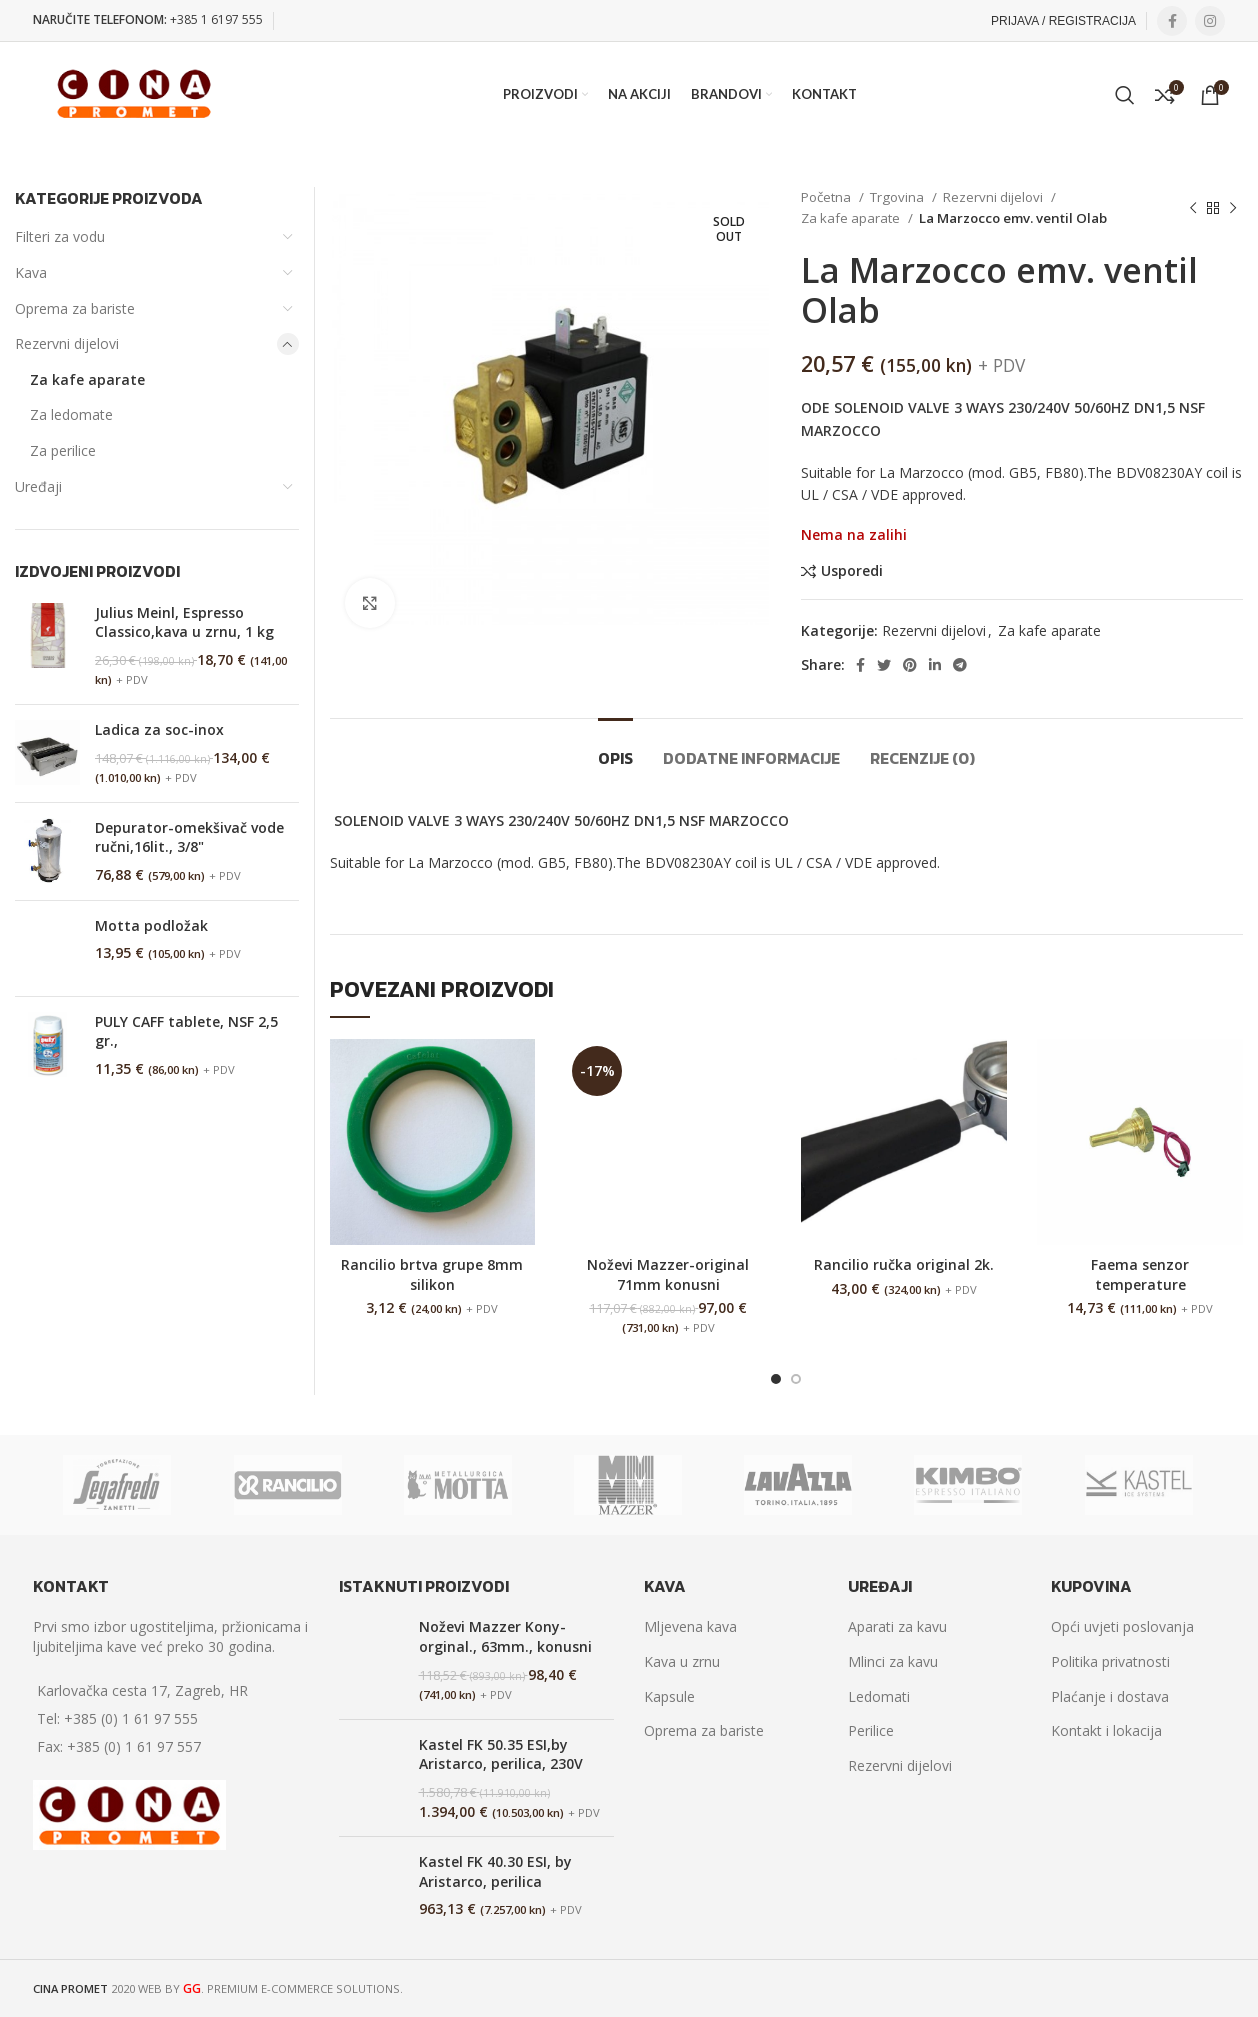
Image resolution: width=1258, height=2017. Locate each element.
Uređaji (38, 486)
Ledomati (879, 1696)
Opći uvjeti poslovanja (1122, 1626)
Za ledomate (71, 414)
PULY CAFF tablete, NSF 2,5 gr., (186, 1031)
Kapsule (669, 1696)
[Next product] (1233, 208)
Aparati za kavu (897, 1626)
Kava (31, 272)
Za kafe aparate (852, 218)
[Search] (1125, 95)
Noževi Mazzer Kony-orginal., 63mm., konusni (505, 1636)
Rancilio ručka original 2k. (904, 1264)
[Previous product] (1193, 208)
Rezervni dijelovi (994, 197)
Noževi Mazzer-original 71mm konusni (668, 1274)
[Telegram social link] (960, 665)
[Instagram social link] (1210, 21)
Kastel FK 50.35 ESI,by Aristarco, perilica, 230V (501, 1754)
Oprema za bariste (75, 308)
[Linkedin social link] (935, 665)
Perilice (871, 1730)
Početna (827, 197)
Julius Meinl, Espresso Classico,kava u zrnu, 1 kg (184, 622)
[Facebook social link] (1172, 21)
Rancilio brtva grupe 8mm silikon (432, 1274)
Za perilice (63, 450)
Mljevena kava (690, 1626)
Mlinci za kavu (893, 1661)
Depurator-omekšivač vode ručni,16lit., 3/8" (189, 837)
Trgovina (898, 197)
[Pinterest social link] (910, 665)
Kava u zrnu (682, 1661)
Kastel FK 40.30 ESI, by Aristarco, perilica (495, 1871)
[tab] (615, 748)
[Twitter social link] (884, 665)
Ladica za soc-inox (159, 729)
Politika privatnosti (1110, 1661)
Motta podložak (151, 925)
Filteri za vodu (60, 236)
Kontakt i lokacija (1106, 1730)
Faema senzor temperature (1140, 1274)
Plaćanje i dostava (1110, 1696)
